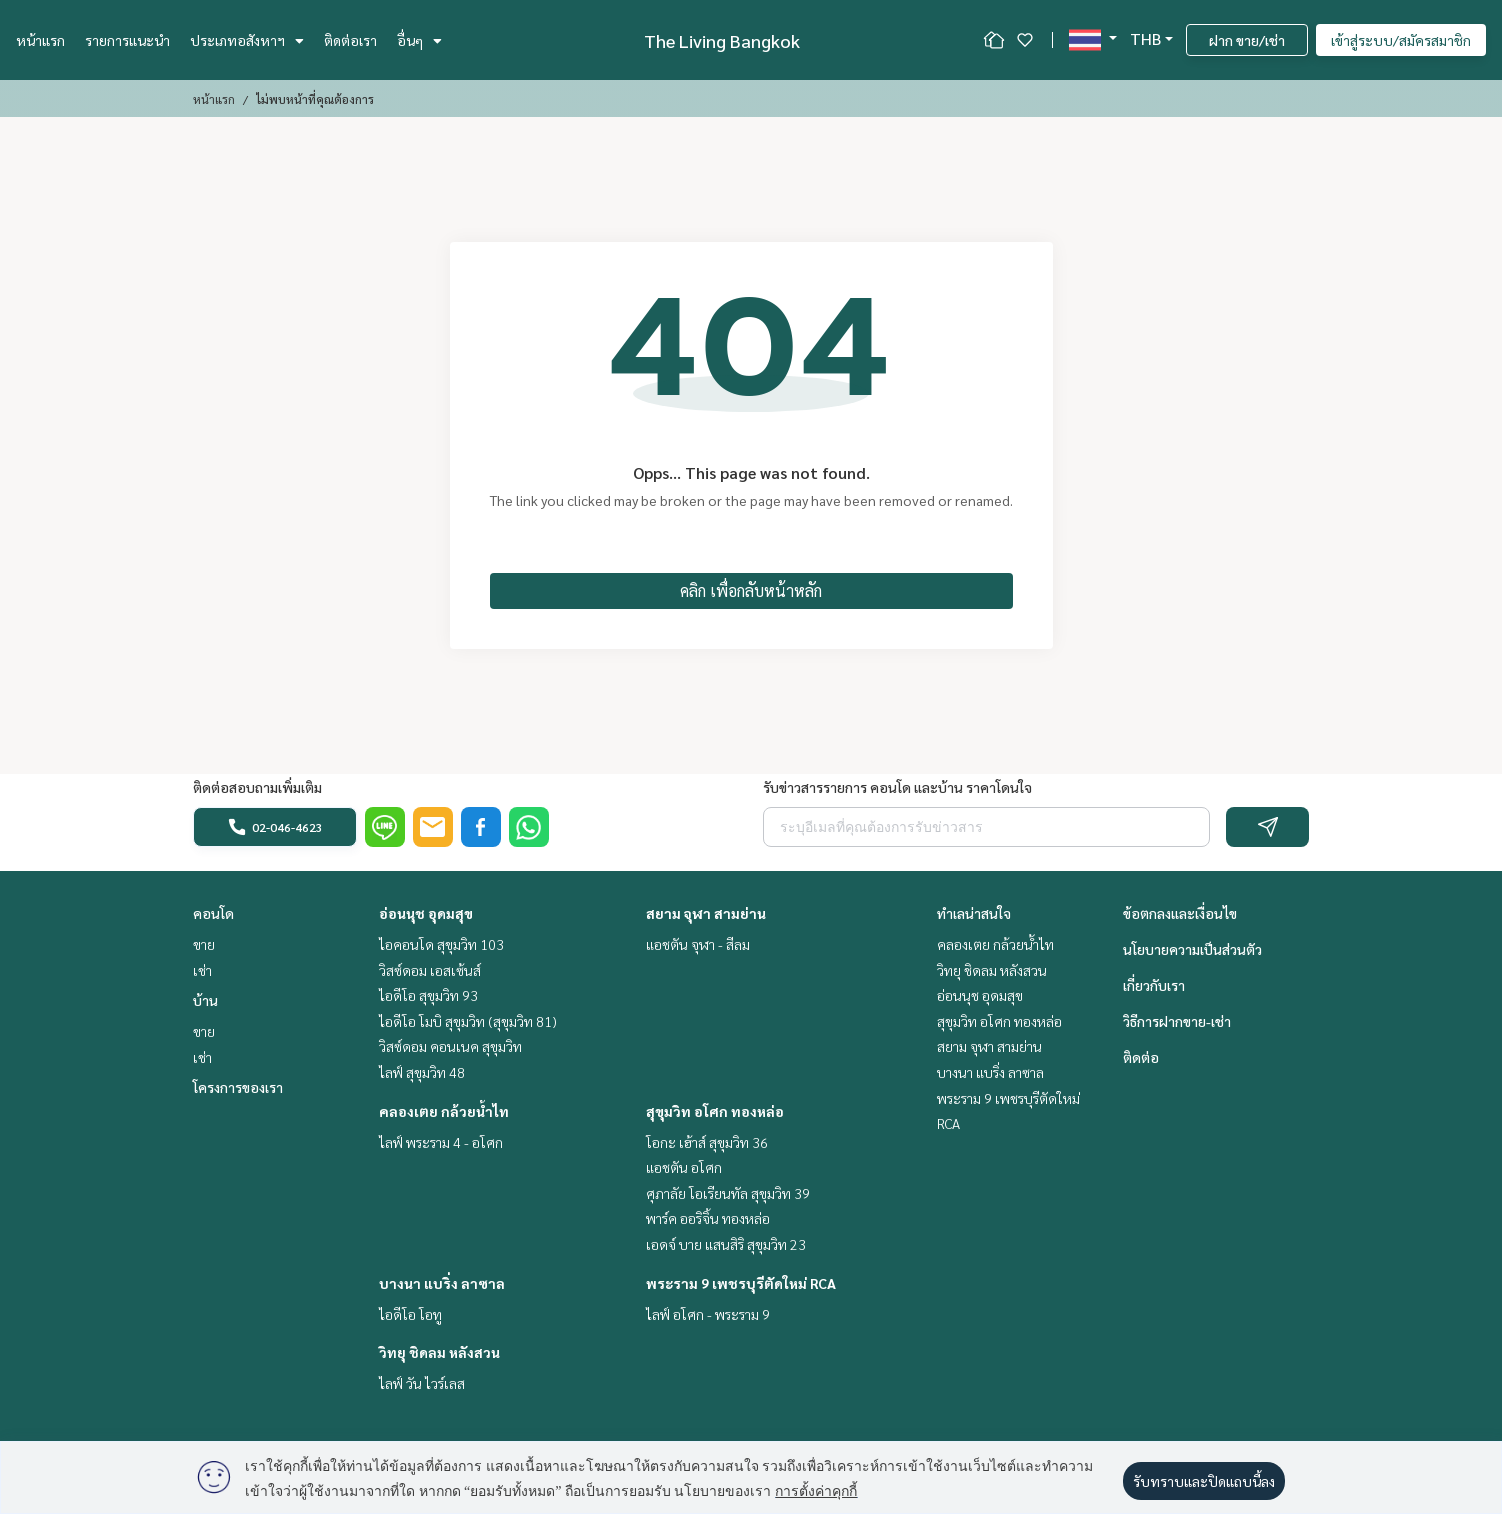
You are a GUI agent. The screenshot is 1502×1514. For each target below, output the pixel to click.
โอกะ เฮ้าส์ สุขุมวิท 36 (707, 1142)
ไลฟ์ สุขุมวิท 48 (422, 1072)
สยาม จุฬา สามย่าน (706, 913)
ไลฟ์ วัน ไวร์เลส (422, 1383)
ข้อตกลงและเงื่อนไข (1180, 913)
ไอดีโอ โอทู (410, 1314)
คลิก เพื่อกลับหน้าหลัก (751, 590)
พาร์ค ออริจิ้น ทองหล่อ (708, 1218)
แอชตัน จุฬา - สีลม (698, 944)
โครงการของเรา (238, 1087)
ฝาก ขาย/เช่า (1247, 40)
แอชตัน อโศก (684, 1167)
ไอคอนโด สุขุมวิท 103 (441, 944)
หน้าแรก (40, 40)
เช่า (202, 970)
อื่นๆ (419, 40)
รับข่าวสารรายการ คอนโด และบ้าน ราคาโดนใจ (897, 787)
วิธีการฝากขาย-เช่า (1177, 1021)
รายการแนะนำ (127, 40)
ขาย (204, 944)
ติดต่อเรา (350, 40)
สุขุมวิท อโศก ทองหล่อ (715, 1111)
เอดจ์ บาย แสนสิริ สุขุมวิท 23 (726, 1244)
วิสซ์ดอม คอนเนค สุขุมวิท (450, 1046)
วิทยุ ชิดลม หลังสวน (439, 1352)
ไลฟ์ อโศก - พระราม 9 (708, 1314)
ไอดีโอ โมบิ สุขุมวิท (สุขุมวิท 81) (468, 1021)
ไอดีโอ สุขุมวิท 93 (428, 995)
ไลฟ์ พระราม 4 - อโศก (441, 1142)
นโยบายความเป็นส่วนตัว (1192, 949)
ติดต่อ (1141, 1057)
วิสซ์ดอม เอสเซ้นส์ (430, 970)
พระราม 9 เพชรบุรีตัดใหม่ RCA (741, 1283)
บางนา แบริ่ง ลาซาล (442, 1283)
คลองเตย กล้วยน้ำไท (444, 1111)
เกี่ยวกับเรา (1154, 985)
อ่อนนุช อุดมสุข (426, 913)
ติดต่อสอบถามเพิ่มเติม (257, 787)
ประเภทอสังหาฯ (247, 40)
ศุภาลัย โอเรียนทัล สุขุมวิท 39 (728, 1193)
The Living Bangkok (722, 40)
